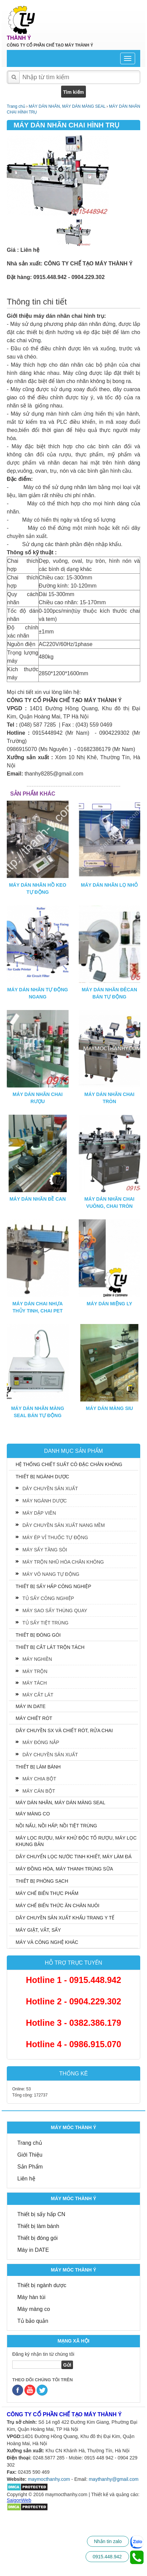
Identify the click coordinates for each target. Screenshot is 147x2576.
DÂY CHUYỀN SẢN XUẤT (50, 1488)
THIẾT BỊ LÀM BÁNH (38, 1767)
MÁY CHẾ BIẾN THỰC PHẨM (47, 1893)
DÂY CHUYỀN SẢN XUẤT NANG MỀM (63, 1525)
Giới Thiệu (29, 2155)
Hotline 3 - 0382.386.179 (73, 2022)
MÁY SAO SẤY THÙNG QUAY (54, 1610)
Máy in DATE (33, 2250)
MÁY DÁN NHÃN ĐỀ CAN (38, 1199)
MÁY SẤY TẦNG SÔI (44, 1549)
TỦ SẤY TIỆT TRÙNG (45, 1622)
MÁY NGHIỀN (37, 1659)
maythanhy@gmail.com (114, 2479)
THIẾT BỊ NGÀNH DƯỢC (42, 1476)
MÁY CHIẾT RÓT (34, 1718)
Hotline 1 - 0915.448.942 (73, 1980)
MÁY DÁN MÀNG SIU (109, 1408)
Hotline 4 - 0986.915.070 (73, 2044)
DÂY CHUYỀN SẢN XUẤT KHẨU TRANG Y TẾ (65, 1917)
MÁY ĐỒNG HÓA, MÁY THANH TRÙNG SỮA (64, 1869)
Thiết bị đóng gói (37, 2238)
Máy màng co (33, 2309)
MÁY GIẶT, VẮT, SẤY (38, 1930)
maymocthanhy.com (49, 2479)
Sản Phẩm (30, 2167)
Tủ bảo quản (32, 2321)
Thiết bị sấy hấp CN (41, 2214)
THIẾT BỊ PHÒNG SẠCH (42, 1881)
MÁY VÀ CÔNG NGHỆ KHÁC (47, 1942)
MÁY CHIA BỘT (39, 1778)
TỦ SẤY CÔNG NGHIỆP (48, 1598)
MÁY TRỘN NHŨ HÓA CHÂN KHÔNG (63, 1562)
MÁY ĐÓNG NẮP (40, 1742)
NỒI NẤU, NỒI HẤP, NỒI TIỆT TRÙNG (56, 1825)
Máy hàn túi (31, 2297)
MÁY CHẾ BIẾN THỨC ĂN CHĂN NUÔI (57, 1905)
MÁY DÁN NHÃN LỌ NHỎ (109, 885)
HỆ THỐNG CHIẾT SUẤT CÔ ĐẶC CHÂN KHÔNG (69, 1464)
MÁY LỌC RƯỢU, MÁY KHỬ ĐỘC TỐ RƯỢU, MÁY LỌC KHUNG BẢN (76, 1841)
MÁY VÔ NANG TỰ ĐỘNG (50, 1574)
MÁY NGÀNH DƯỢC (44, 1500)
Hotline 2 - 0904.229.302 (73, 2001)
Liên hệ (26, 2178)
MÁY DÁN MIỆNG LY (109, 1303)
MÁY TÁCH (34, 1683)
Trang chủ (29, 2143)
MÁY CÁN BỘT (38, 1791)
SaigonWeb (19, 2500)
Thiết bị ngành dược (41, 2285)
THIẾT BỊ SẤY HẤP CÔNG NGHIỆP (53, 1586)
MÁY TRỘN (35, 1671)
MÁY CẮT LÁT (37, 1695)
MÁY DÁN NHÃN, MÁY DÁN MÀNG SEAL (60, 1802)
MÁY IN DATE (30, 1706)
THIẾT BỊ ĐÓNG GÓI (38, 1635)
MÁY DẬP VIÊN (39, 1513)
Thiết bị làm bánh (38, 2226)
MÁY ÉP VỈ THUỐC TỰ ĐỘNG (55, 1537)
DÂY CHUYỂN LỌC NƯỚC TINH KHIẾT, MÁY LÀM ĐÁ (74, 1856)
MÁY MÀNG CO (33, 1813)
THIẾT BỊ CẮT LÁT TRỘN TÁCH (50, 1647)
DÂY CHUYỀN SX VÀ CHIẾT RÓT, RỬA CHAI (64, 1730)
